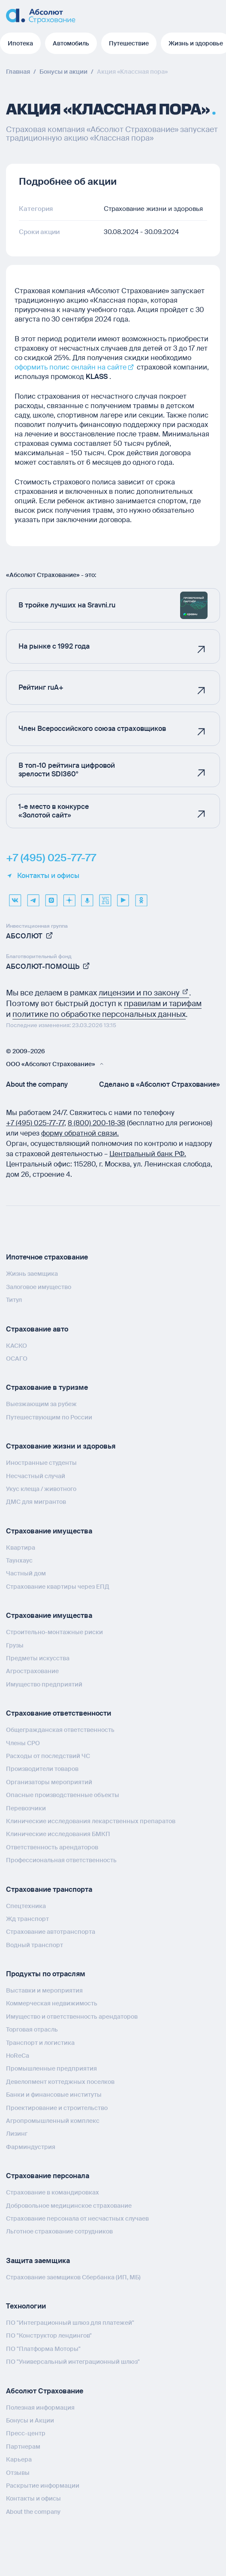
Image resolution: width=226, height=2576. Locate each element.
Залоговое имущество (38, 1287)
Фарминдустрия (30, 2147)
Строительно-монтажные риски (54, 1632)
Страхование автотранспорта (50, 1932)
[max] (51, 897)
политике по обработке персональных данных (99, 1014)
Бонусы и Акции (30, 2420)
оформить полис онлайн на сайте (71, 367)
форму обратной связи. (80, 1133)
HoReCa (17, 2055)
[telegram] (33, 897)
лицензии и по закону (144, 993)
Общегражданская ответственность (60, 1730)
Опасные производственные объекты (62, 1795)
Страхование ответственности (58, 1713)
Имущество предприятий (44, 1684)
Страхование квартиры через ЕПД (57, 1586)
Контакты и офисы (42, 876)
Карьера (19, 2459)
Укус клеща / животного (41, 1489)
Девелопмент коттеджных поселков (60, 2082)
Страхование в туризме (47, 1387)
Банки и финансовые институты (54, 2094)
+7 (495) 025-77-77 (51, 857)
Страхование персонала (47, 2175)
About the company (37, 1084)
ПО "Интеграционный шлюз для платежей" (70, 2323)
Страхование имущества (49, 1531)
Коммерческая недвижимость (51, 2003)
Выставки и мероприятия (44, 1990)
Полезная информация (40, 2407)
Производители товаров (42, 1769)
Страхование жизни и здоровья (60, 1446)
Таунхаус (19, 1560)
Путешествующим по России (49, 1417)
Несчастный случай (35, 1476)
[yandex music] (87, 897)
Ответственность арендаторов (52, 1847)
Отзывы (18, 2473)
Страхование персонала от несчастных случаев (77, 2218)
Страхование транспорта (49, 1889)
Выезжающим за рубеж (41, 1404)
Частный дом (26, 1573)
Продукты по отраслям (45, 1973)
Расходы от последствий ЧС (48, 1756)
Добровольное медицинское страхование (69, 2205)
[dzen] (69, 897)
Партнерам (23, 2446)
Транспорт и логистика (40, 2043)
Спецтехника (26, 1906)
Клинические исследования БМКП (58, 1834)
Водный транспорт (34, 1945)
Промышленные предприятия (51, 2068)
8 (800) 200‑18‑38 (97, 1122)
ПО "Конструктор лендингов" (49, 2335)
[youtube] (123, 897)
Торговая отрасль (32, 2029)
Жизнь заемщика (32, 1273)
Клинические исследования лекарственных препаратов (90, 1821)
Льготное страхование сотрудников (59, 2231)
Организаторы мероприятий (49, 1782)
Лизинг (16, 2133)
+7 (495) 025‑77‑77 (35, 1122)
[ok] (141, 897)
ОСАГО (16, 1358)
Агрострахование (32, 1671)
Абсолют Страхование (44, 2391)
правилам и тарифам (163, 1003)
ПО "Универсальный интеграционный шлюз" (73, 2362)
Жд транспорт (27, 1919)
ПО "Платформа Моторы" (43, 2349)
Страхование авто (37, 1329)
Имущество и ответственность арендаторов (72, 2016)
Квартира (20, 1547)
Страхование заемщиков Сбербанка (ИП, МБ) (73, 2277)
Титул (14, 1300)
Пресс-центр (25, 2433)
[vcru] (105, 897)
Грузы (15, 1645)
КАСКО (16, 1346)
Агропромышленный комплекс (52, 2121)
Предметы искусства (37, 1658)
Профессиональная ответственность (61, 1860)
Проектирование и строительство (57, 2108)
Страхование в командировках (52, 2192)
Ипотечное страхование (47, 1257)
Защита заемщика (38, 2260)
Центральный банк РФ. (147, 1153)
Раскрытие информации (42, 2485)
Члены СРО (23, 1743)
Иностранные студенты (41, 1463)
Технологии (26, 2306)
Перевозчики (26, 1808)
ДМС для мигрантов (36, 1502)
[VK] (15, 897)
